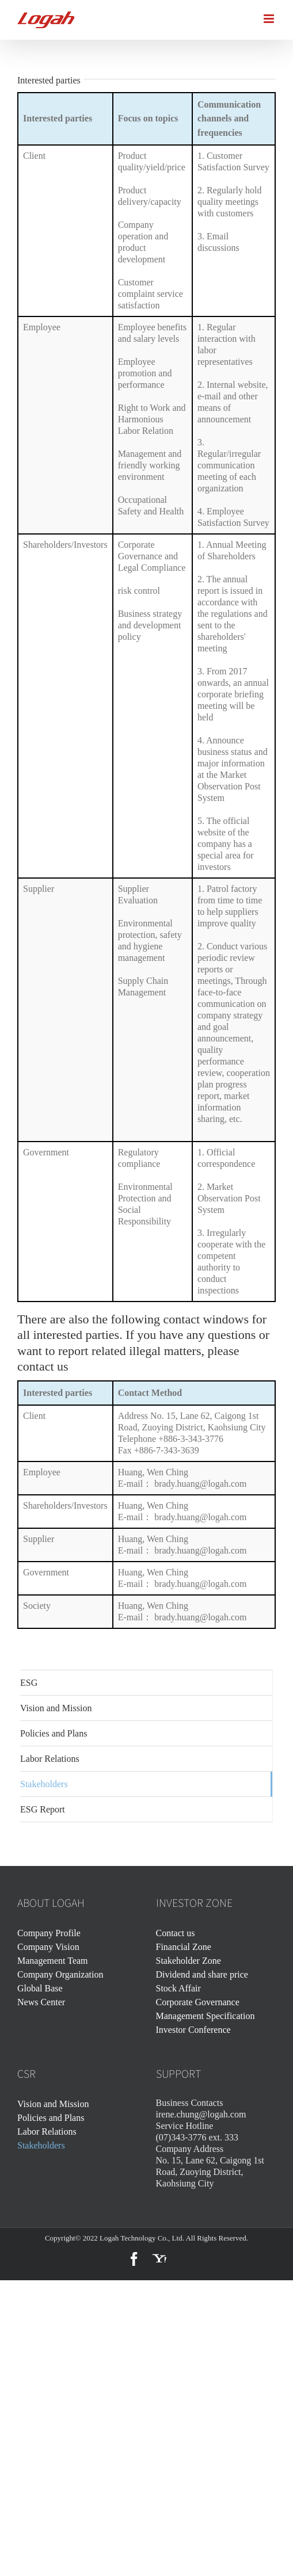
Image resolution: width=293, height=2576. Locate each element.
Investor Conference (193, 2030)
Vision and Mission (53, 2104)
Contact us (175, 1933)
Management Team (52, 1961)
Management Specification (205, 2016)
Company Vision (48, 1947)
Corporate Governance (197, 2002)
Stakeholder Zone (188, 1961)
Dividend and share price (202, 1974)
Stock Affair (178, 1988)
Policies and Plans (50, 2118)
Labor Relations (47, 2131)
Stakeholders (41, 2145)
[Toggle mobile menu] (270, 19)
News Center (41, 2002)
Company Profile (49, 1933)
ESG (28, 1683)
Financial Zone (183, 1947)
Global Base (40, 1988)
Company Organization (60, 1974)
